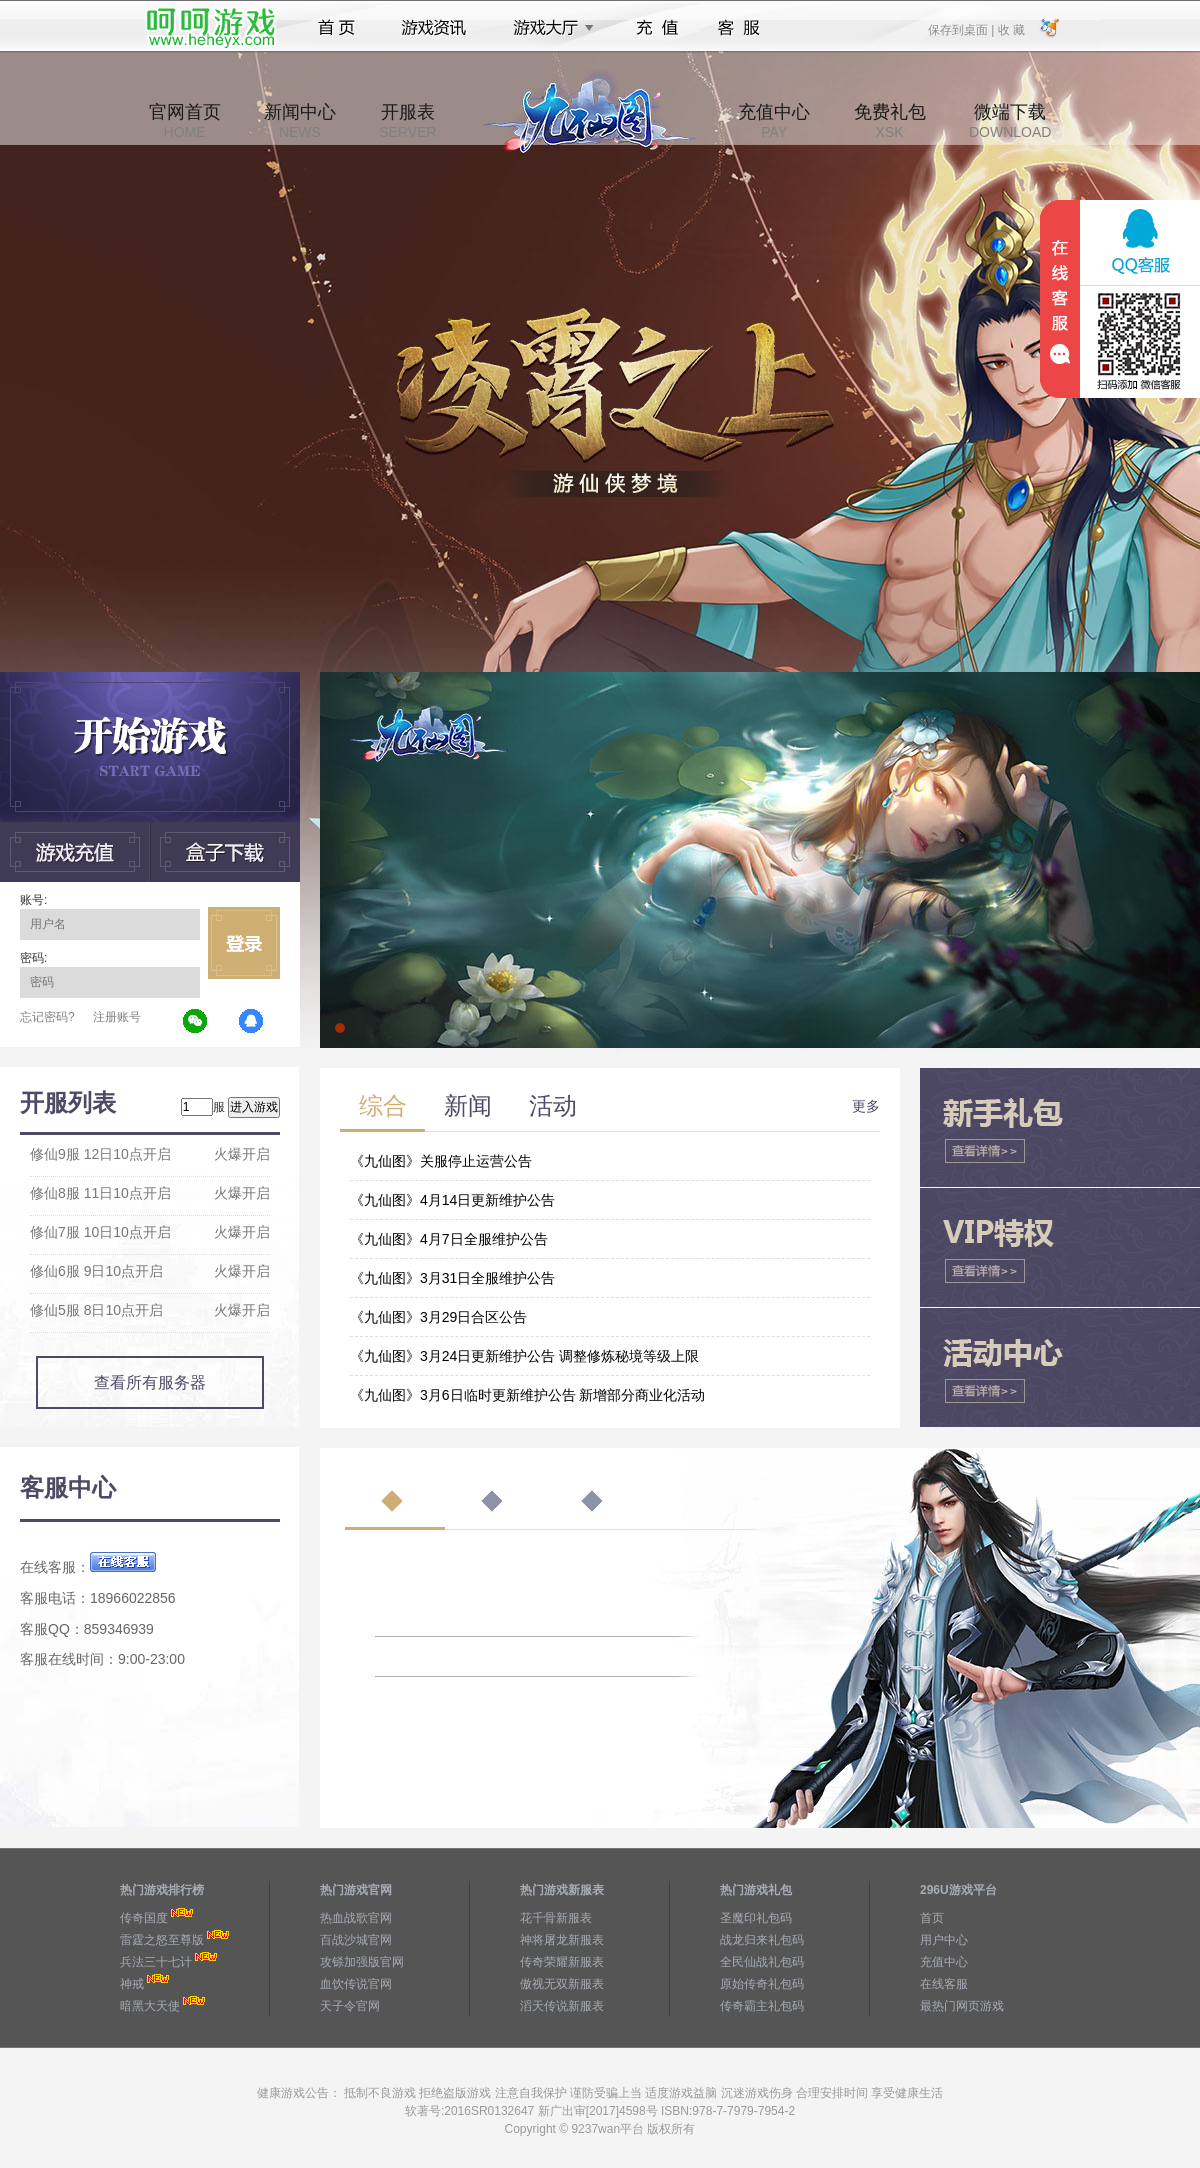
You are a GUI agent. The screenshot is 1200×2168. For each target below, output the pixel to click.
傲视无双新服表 (562, 1984)
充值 (656, 28)
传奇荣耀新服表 (562, 1962)
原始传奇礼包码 (762, 1984)
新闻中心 (300, 121)
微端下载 (1010, 121)
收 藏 (1010, 29)
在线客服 (944, 1984)
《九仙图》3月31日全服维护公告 (452, 1278)
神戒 (132, 1984)
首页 (336, 28)
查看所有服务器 (150, 1382)
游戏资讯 (434, 28)
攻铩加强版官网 (362, 1962)
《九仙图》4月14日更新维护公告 (452, 1200)
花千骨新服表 (556, 1918)
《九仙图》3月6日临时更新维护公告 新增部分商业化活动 (527, 1395)
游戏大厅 (548, 28)
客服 (739, 28)
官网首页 (185, 121)
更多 (866, 1106)
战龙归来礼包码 (762, 1940)
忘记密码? (47, 1017)
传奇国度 (144, 1918)
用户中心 (944, 1940)
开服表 (407, 121)
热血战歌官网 (356, 1918)
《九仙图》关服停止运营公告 (441, 1161)
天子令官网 (350, 2006)
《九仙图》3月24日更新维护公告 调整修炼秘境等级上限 (524, 1356)
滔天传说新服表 (562, 2006)
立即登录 (244, 943)
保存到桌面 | (962, 29)
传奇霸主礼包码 (762, 2006)
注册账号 (117, 1017)
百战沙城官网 (356, 1940)
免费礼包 (890, 121)
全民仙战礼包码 (762, 1962)
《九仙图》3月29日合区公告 (438, 1317)
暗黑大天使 (150, 2006)
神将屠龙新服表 (562, 1940)
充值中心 (774, 121)
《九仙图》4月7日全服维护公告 (449, 1239)
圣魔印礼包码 (756, 1918)
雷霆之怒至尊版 (162, 1940)
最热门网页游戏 (962, 2006)
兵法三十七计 (156, 1962)
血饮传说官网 (356, 1984)
